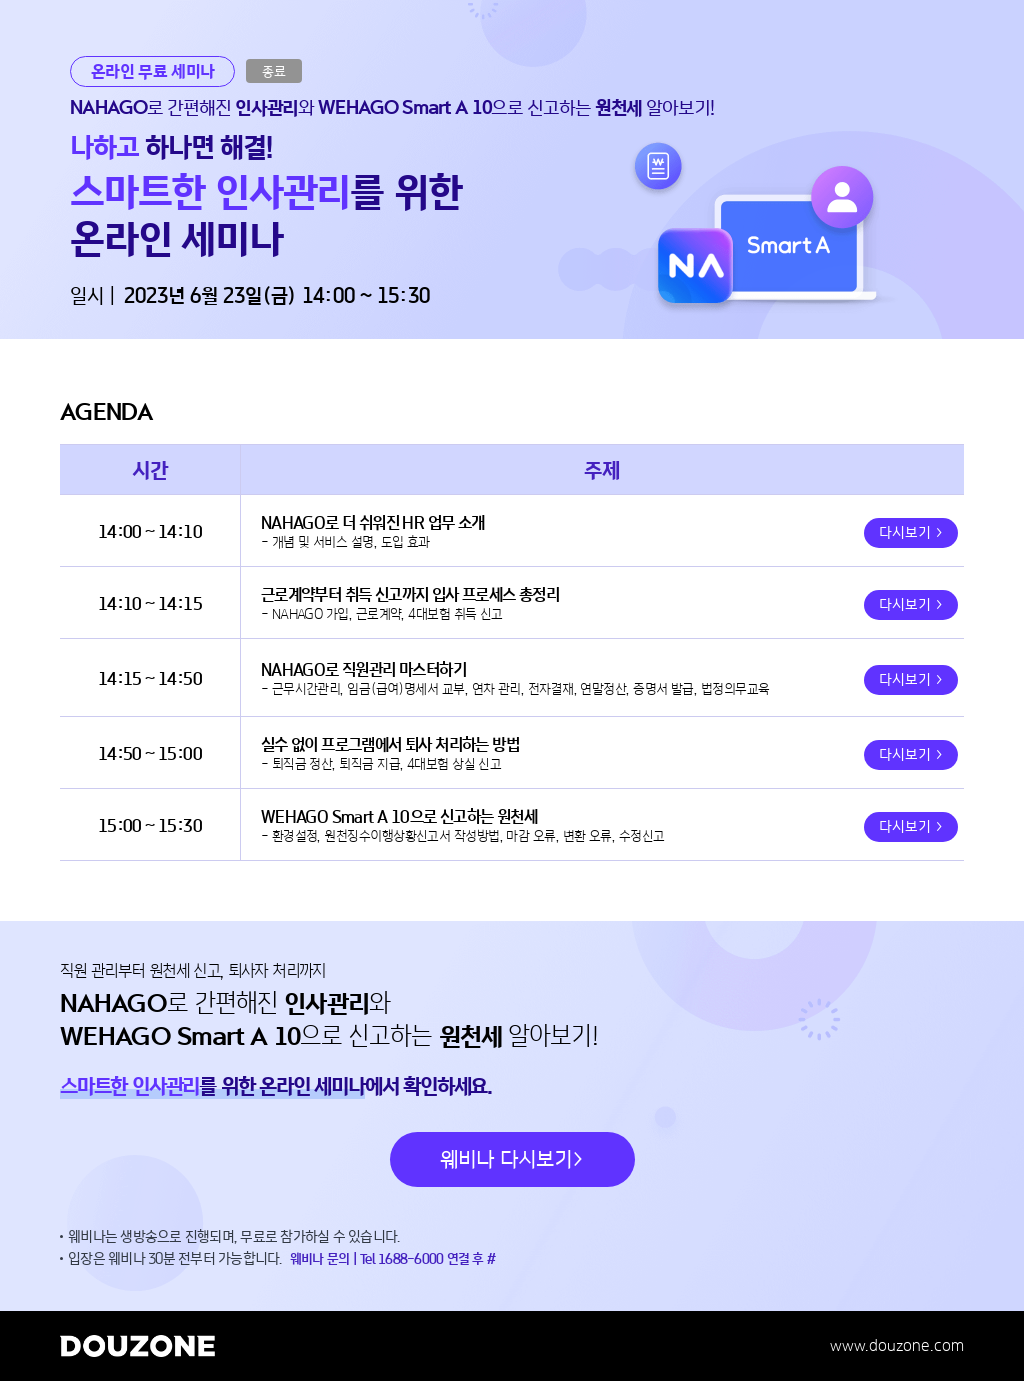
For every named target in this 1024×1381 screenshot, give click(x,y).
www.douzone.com (897, 1346)
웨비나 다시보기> (512, 1159)
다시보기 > (911, 533)
